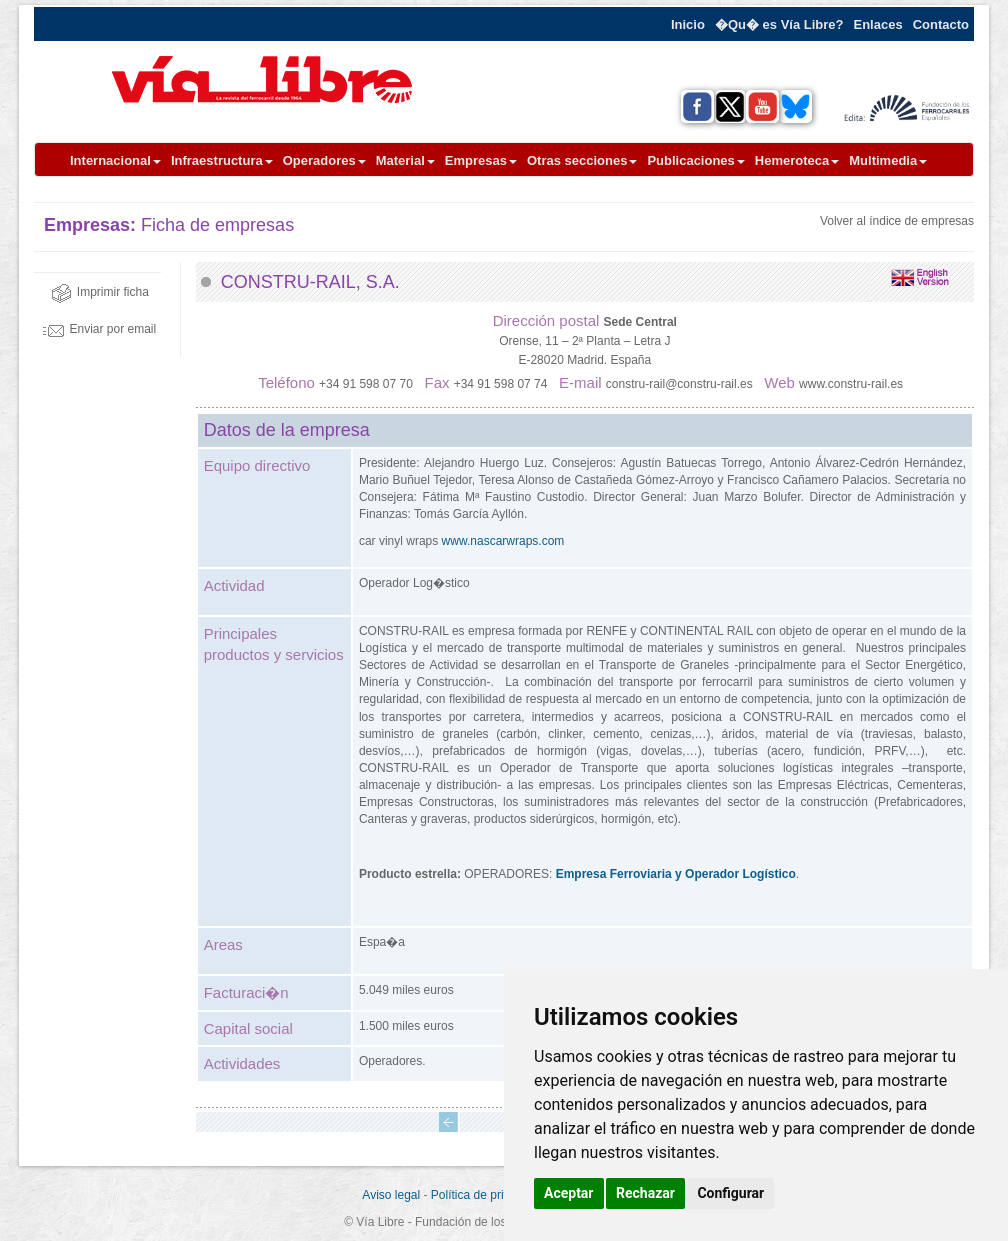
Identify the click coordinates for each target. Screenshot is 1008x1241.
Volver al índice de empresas (897, 221)
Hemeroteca (797, 160)
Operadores (324, 160)
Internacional (115, 160)
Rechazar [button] (645, 1193)
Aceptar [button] (569, 1193)
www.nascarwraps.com (503, 541)
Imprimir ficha (100, 292)
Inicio (688, 24)
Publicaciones (695, 160)
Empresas (481, 160)
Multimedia (888, 160)
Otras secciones (582, 160)
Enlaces (878, 24)
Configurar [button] (730, 1193)
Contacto (941, 24)
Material (405, 160)
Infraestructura (222, 160)
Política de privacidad (488, 1195)
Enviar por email (99, 329)
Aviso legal (391, 1195)
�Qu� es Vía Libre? (779, 24)
